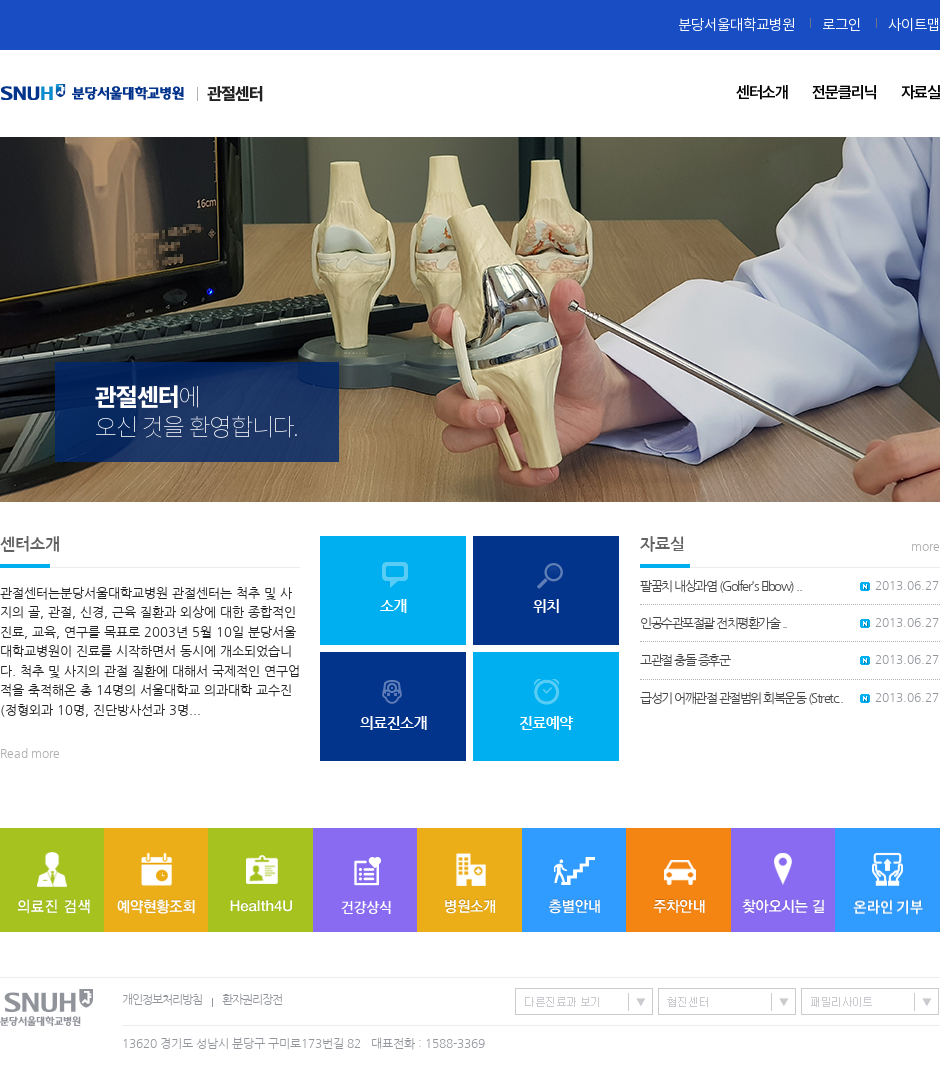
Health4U (260, 880)
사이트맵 (914, 24)
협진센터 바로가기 (727, 1001)
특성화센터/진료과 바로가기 (584, 1001)
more (925, 547)
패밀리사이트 (870, 1001)
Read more (30, 754)
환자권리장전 (252, 1000)
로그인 (841, 24)
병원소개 (469, 880)
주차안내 (678, 880)
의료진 (52, 880)
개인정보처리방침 (162, 1000)
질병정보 (365, 880)
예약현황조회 (156, 880)
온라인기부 (887, 880)
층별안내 (574, 880)
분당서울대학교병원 (736, 24)
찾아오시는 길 (783, 880)
